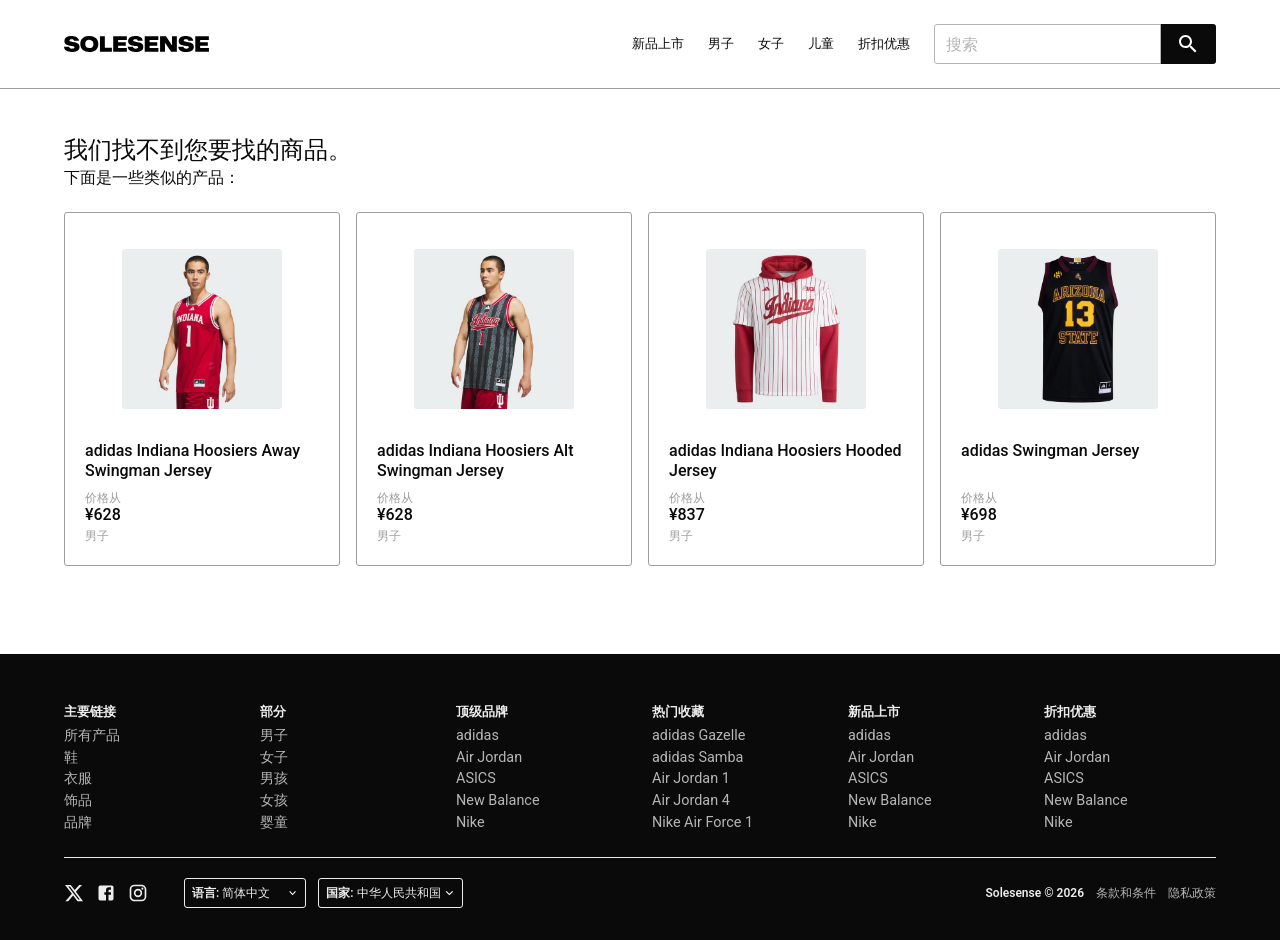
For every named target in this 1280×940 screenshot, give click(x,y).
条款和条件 (1126, 893)
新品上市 (658, 43)
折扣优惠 (884, 43)
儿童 (821, 43)
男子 (721, 43)
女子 (771, 43)
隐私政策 (1192, 893)
